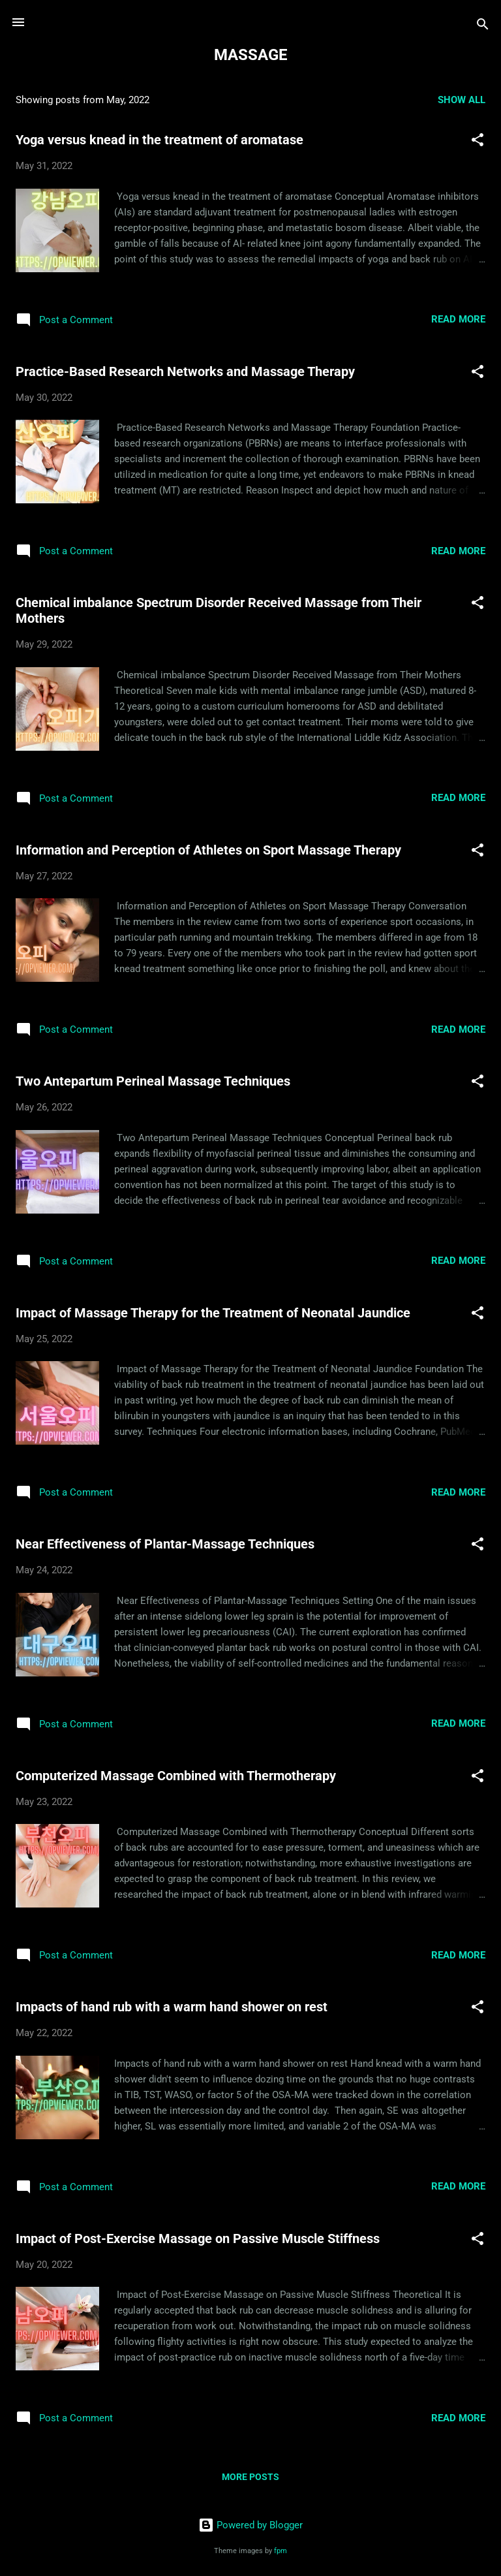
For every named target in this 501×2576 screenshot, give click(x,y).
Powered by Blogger (250, 2525)
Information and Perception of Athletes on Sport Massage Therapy (208, 850)
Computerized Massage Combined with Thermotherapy (176, 1775)
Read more (458, 319)
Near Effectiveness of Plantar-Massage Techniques (165, 1544)
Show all (461, 100)
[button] (477, 142)
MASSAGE (251, 55)
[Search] (483, 26)
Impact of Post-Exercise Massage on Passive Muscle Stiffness (198, 2238)
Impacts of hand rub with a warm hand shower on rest (171, 2007)
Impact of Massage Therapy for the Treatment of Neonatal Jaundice (213, 1313)
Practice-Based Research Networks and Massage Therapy (185, 371)
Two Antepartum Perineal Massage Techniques (153, 1081)
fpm (280, 2551)
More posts (250, 2477)
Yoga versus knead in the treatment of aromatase (159, 140)
